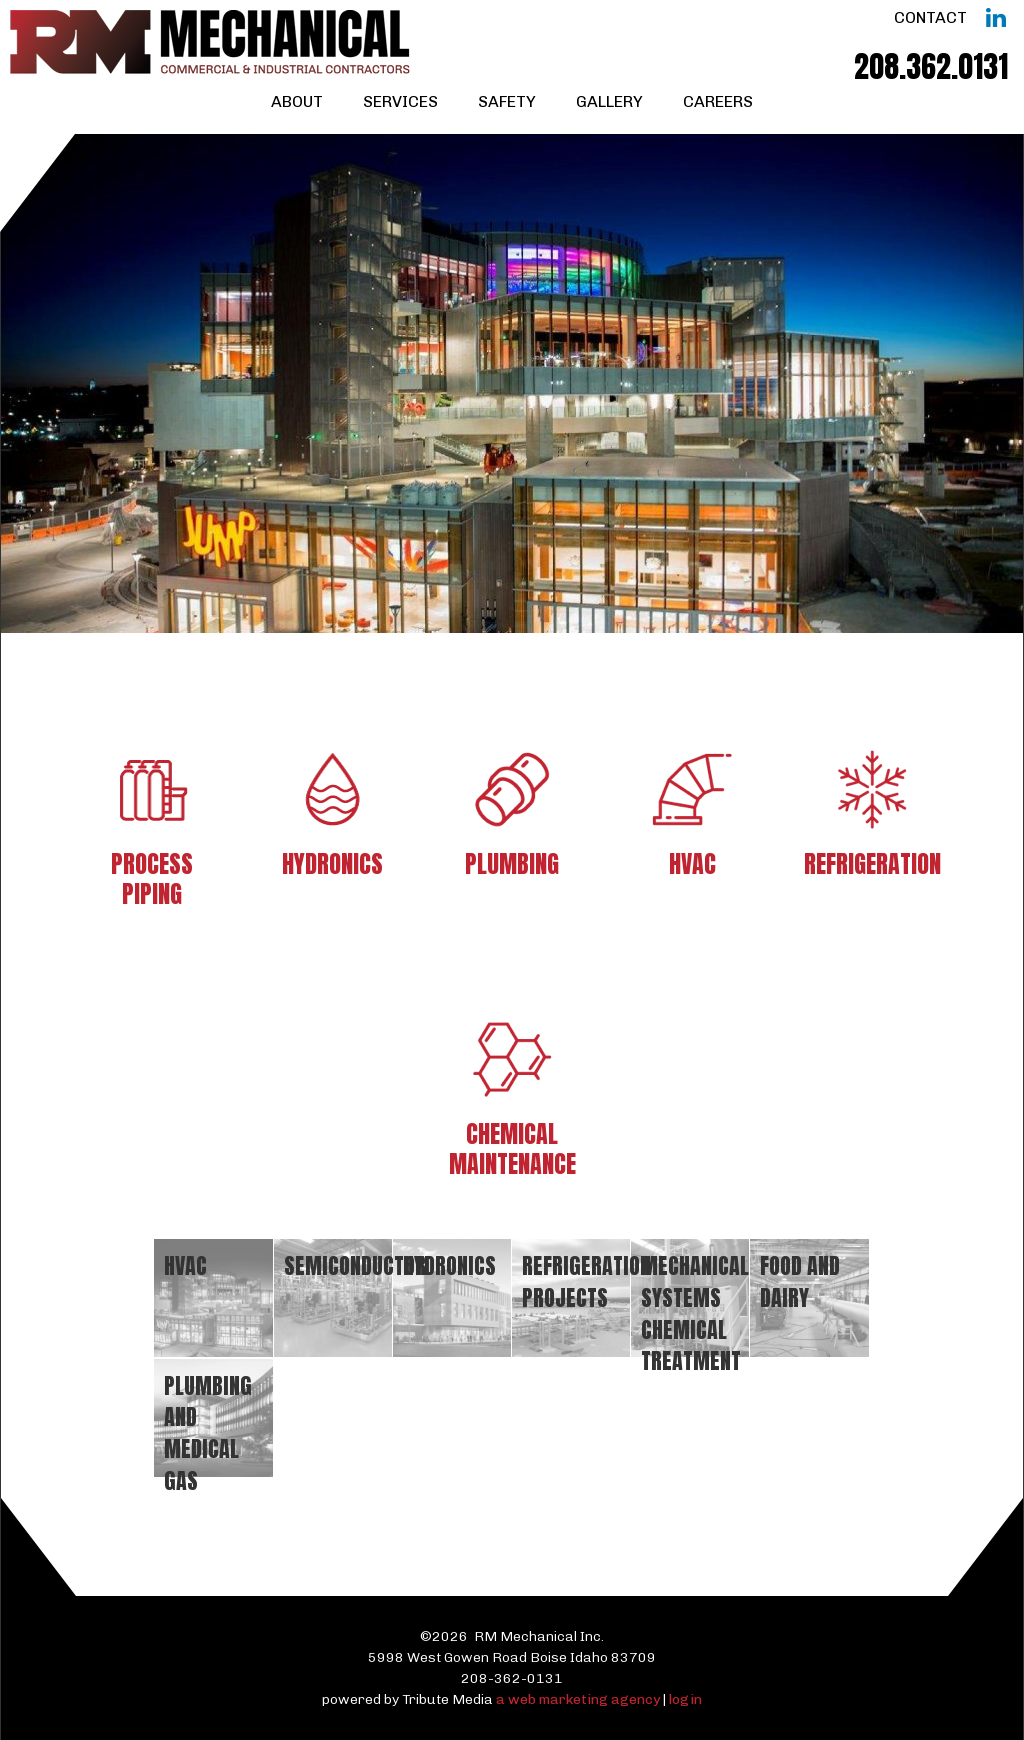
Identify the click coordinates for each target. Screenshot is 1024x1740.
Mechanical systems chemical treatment (695, 1313)
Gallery (609, 101)
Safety (507, 101)
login (685, 1699)
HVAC (185, 1265)
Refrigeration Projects (586, 1281)
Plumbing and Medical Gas (208, 1433)
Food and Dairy (800, 1281)
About (297, 101)
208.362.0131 (931, 66)
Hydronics (449, 1265)
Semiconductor (355, 1265)
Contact (930, 17)
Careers (718, 101)
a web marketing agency (578, 1699)
